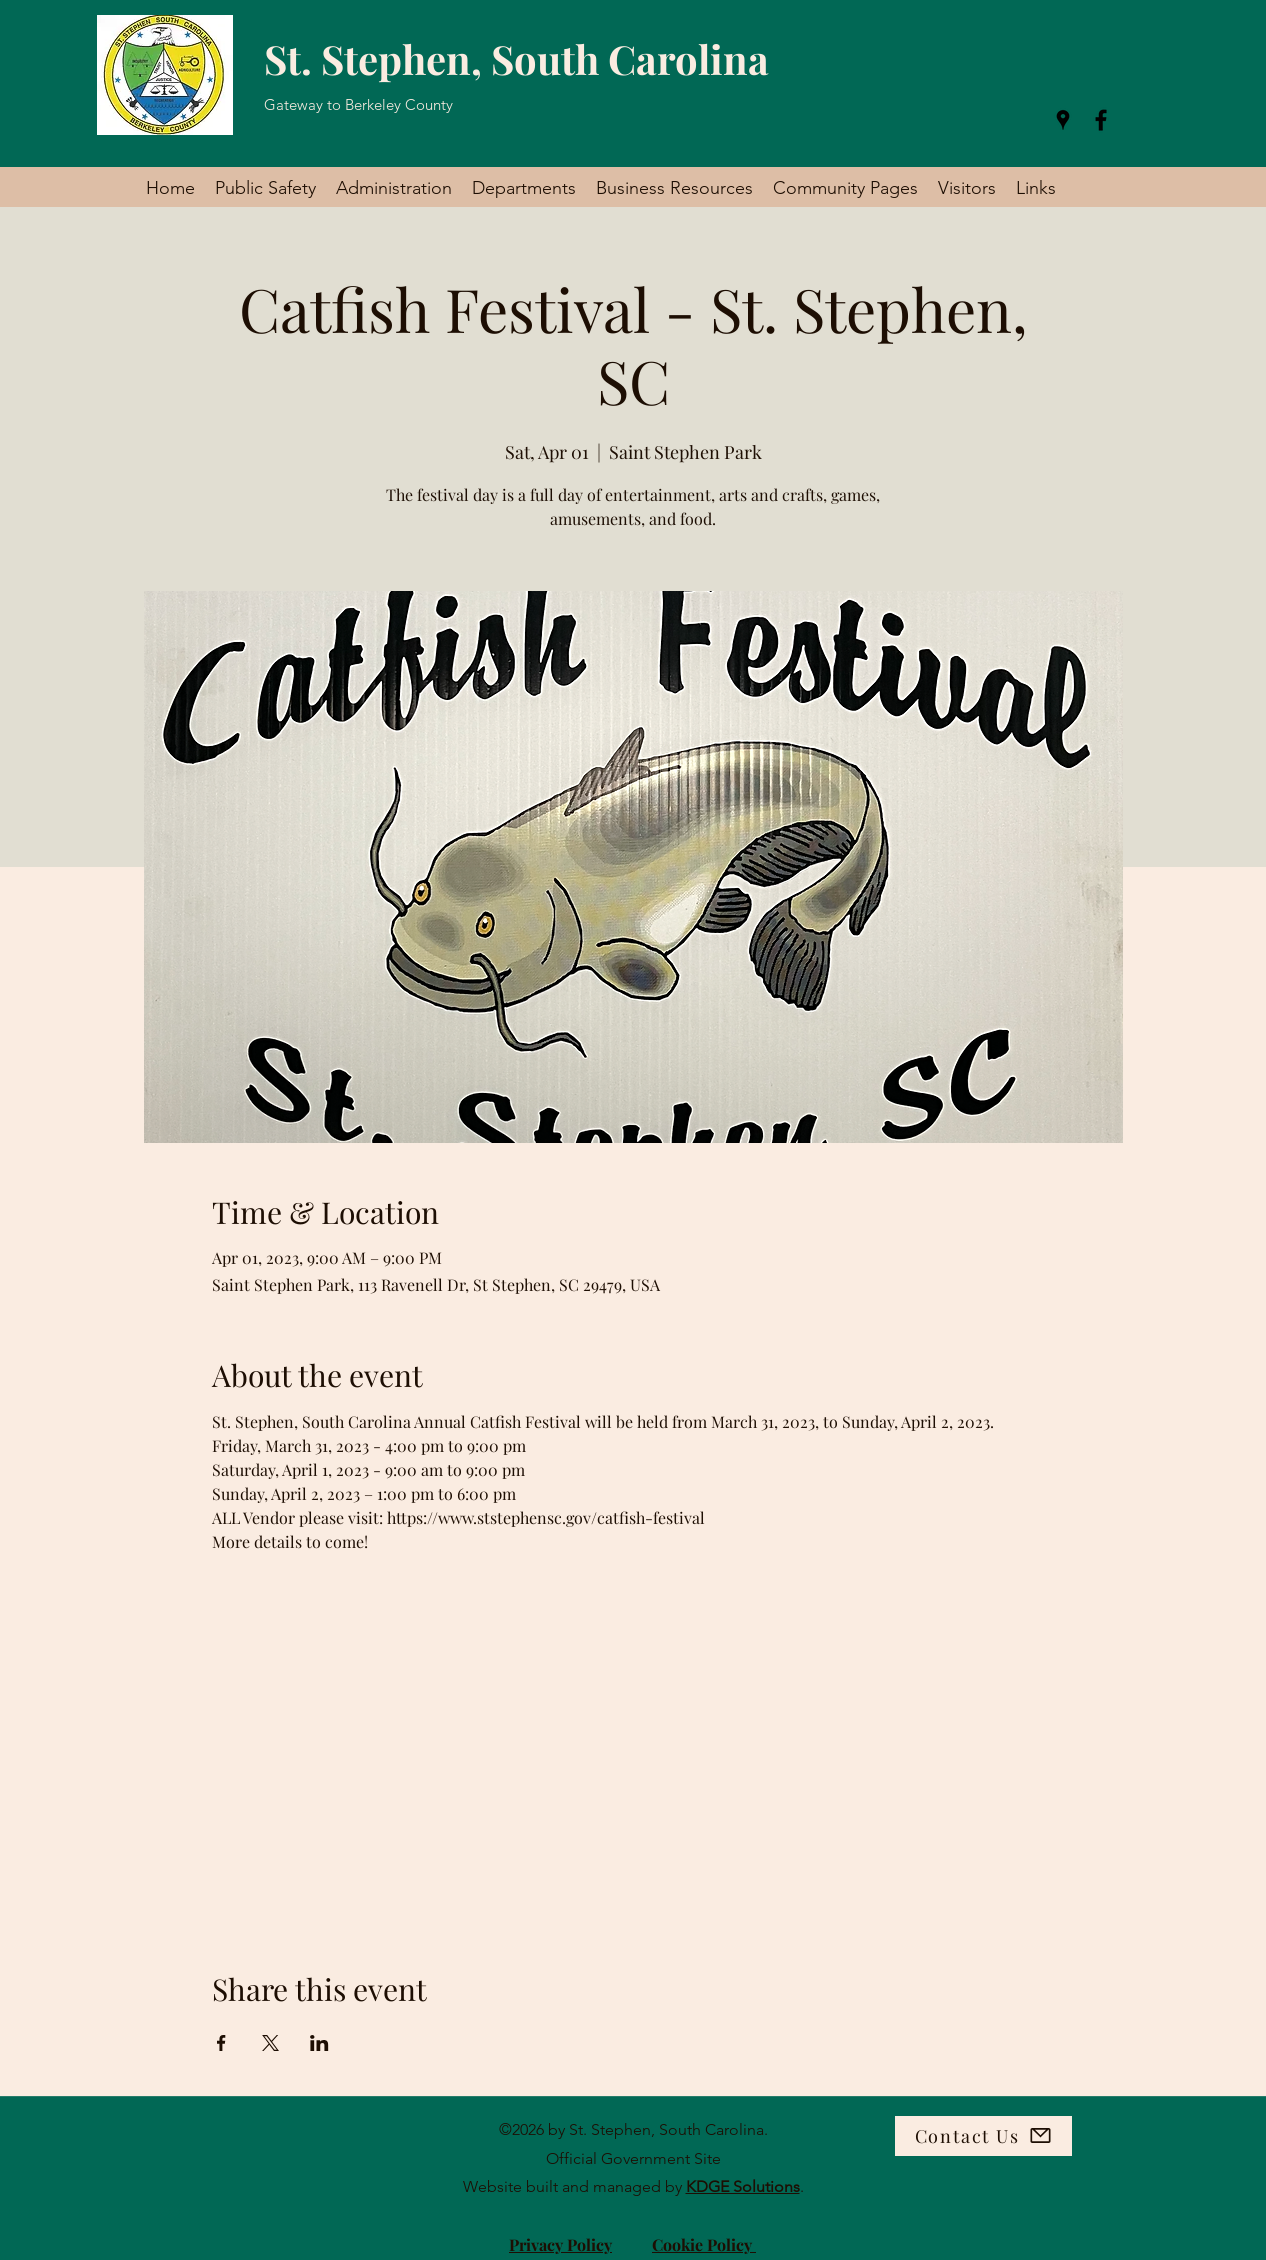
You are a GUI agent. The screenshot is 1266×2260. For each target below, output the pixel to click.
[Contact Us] (983, 2136)
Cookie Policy (704, 2244)
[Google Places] (1063, 120)
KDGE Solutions (743, 2186)
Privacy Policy (560, 2244)
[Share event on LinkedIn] (319, 2043)
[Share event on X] (270, 2043)
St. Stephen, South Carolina (516, 58)
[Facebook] (1101, 120)
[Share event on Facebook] (221, 2043)
